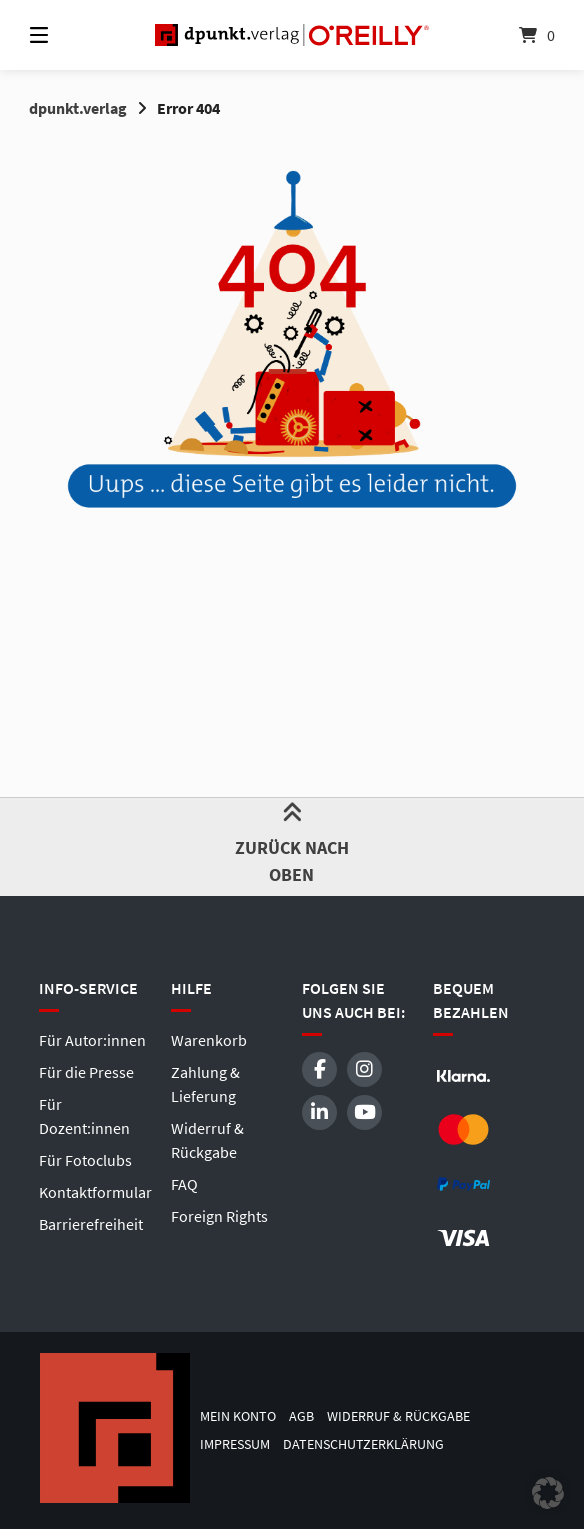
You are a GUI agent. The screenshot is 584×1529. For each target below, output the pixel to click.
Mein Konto (238, 1416)
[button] (548, 1493)
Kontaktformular (95, 1192)
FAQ (184, 1184)
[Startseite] (291, 35)
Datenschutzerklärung (363, 1444)
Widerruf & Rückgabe (398, 1416)
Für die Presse (86, 1072)
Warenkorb (209, 1040)
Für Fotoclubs (85, 1160)
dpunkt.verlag (78, 108)
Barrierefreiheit (91, 1224)
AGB (301, 1416)
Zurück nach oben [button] (292, 846)
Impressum (235, 1444)
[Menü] (74, 35)
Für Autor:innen (92, 1040)
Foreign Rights (219, 1216)
